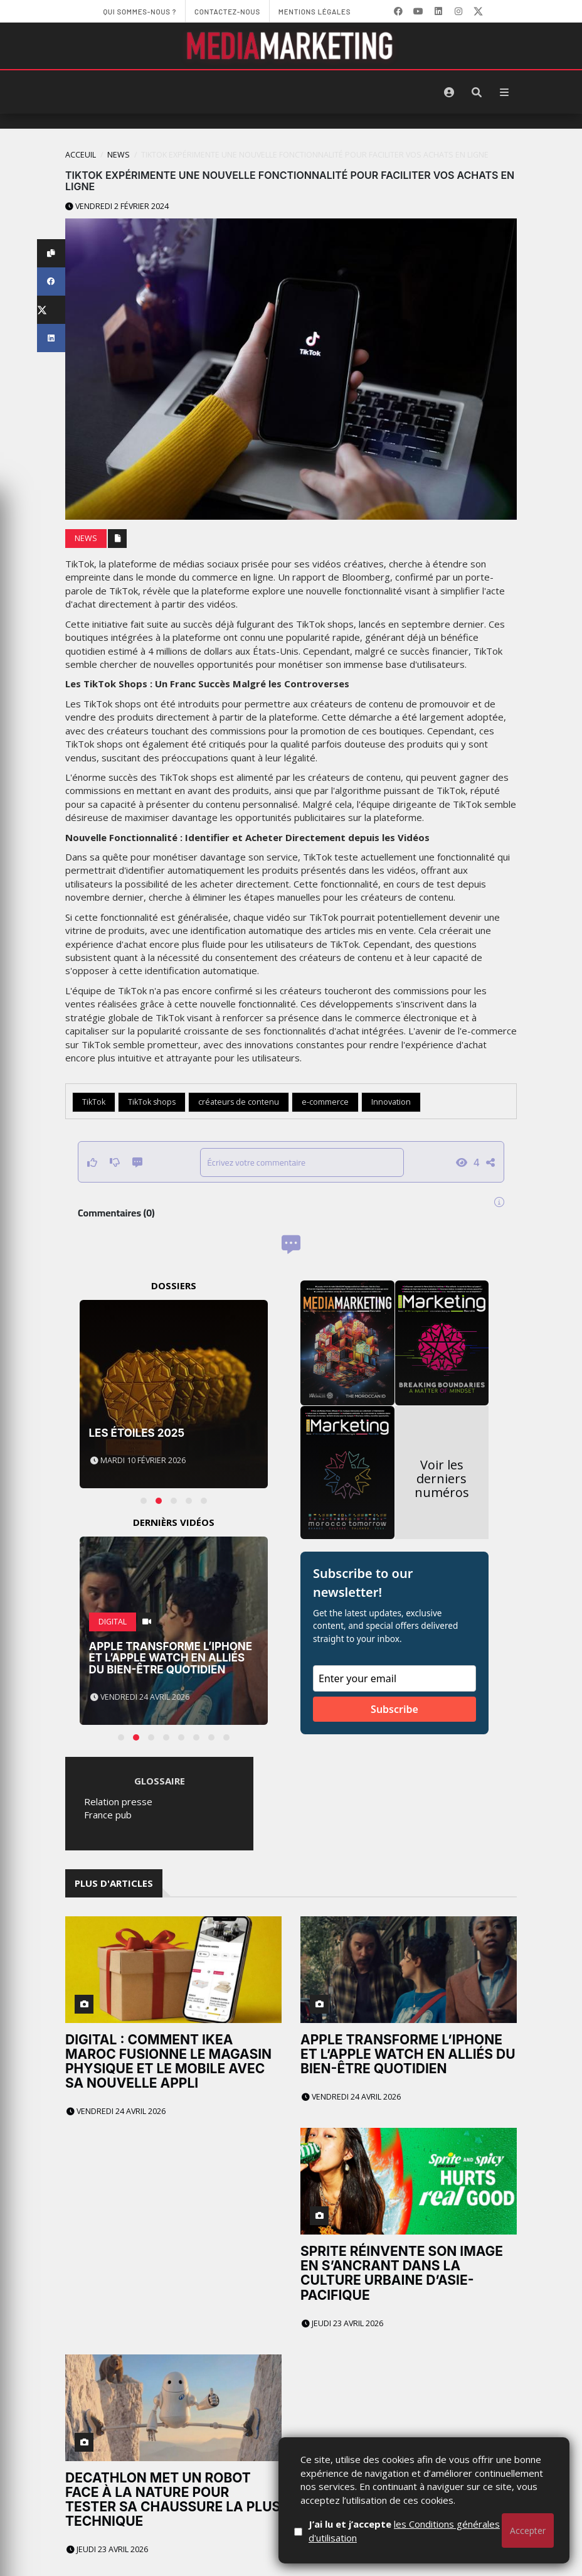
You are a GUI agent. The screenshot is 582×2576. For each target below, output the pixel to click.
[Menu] (504, 92)
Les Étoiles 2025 (137, 1433)
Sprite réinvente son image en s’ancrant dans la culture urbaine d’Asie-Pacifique (401, 2272)
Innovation (391, 1102)
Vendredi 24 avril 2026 (116, 2111)
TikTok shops (152, 1102)
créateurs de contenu (238, 1102)
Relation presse (118, 1801)
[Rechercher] (476, 92)
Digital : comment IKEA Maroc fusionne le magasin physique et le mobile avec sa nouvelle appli (168, 2061)
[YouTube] (418, 11)
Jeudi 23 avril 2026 (342, 2323)
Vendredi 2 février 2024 (117, 206)
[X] (478, 11)
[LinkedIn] (438, 11)
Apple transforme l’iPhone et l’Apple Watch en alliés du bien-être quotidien (171, 1658)
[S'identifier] (449, 92)
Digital (112, 1621)
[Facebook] (398, 11)
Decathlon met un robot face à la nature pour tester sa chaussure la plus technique (172, 2499)
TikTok (93, 1102)
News (118, 154)
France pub (108, 1814)
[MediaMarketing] (291, 46)
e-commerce (325, 1102)
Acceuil (80, 154)
